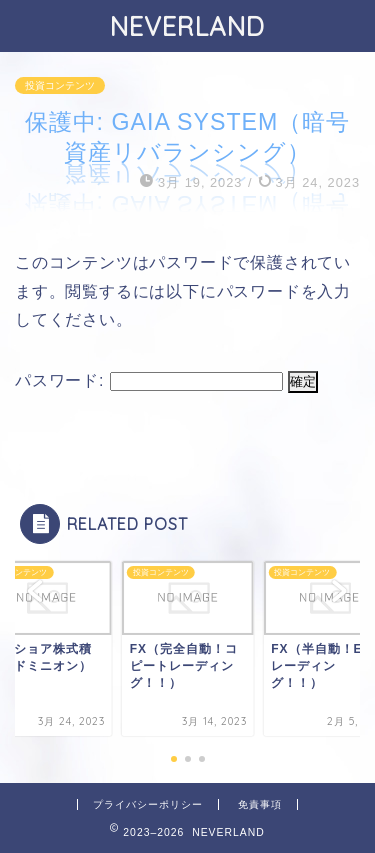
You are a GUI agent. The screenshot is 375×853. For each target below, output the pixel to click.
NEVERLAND (187, 26)
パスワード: (149, 380)
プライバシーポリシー (148, 804)
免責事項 (260, 804)
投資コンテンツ (60, 85)
